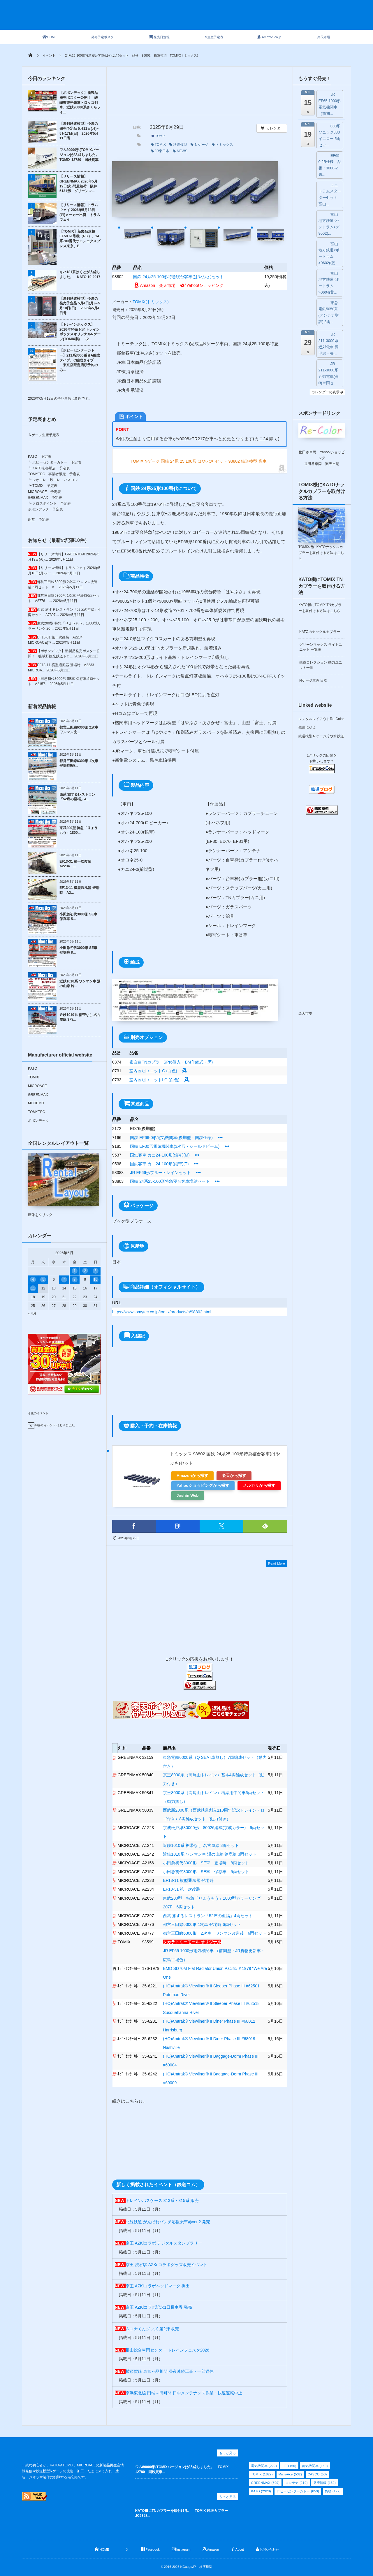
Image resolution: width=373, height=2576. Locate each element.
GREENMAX (38, 1095)
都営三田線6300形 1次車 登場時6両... (78, 763)
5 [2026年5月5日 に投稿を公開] (43, 1280)
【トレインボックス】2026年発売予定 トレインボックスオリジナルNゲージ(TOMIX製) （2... (80, 331)
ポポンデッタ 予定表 (45, 509)
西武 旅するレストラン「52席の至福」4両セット (207, 1915)
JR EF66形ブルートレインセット (160, 1172)
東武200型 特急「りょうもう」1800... (78, 830)
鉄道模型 (178, 145)
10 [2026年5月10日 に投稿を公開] (95, 1280)
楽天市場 (167, 285)
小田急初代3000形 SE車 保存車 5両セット (206, 1871)
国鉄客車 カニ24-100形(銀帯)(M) (159, 1155)
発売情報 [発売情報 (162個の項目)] (324, 2482)
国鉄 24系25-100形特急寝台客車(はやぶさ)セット (178, 276)
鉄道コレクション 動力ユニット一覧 (320, 664)
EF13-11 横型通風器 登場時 (188, 1880)
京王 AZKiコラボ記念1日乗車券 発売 (159, 2307)
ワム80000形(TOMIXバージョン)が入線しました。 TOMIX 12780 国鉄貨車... (182, 2469)
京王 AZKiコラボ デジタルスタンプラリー (164, 2243)
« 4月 (32, 1313)
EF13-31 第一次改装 (181, 1889)
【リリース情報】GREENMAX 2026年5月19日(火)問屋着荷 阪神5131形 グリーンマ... (78, 183)
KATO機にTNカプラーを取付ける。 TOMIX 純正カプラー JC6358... (183, 2513)
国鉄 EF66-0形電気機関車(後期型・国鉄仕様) (171, 1137)
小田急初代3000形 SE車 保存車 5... (78, 916)
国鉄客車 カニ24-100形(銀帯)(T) (159, 1163)
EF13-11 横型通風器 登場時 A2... (79, 890)
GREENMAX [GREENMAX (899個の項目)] (265, 2482)
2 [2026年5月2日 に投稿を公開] (85, 1271)
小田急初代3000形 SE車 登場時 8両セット (206, 1863)
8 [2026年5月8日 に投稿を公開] (75, 1280)
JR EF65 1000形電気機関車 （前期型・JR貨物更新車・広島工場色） (214, 1951)
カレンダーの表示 (327, 392)
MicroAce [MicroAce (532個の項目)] (290, 2474)
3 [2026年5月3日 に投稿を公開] (95, 1271)
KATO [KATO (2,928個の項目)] (261, 2491)
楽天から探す (234, 1475)
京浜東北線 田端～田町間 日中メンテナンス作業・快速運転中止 (184, 2393)
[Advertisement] (197, 18)
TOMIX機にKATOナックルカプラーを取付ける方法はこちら (321, 553)
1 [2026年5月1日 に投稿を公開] (75, 1271)
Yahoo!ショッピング (202, 285)
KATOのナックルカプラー (319, 632)
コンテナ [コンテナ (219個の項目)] (296, 2482)
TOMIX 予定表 (44, 486)
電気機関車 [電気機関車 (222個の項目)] (264, 2466)
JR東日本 (160, 151)
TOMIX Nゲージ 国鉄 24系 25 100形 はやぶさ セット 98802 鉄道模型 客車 (199, 461)
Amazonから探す (192, 1475)
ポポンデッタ (38, 1121)
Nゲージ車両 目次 (313, 680)
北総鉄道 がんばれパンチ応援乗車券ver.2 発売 (168, 2221)
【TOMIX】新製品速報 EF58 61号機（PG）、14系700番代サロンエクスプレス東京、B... (79, 238)
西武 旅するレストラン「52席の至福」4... (77, 796)
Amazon (144, 285)
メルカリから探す (259, 1485)
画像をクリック (63, 1185)
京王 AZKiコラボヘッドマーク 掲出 (158, 2286)
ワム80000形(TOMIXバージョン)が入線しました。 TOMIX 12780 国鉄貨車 (80, 155)
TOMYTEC (36, 1112)
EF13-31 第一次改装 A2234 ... (77, 863)
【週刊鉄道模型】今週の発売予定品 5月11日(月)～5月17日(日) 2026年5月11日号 (79, 131)
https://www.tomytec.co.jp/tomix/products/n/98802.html (161, 1312)
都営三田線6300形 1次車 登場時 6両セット (202, 1924)
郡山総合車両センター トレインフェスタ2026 (167, 2350)
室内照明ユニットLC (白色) (159, 1080)
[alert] (64, 1425)
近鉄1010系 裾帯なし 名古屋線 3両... (80, 1017)
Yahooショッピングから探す (203, 1485)
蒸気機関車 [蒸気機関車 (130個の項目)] (315, 2466)
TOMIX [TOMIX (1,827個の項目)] (262, 2474)
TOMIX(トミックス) (151, 301)
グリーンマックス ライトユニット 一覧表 (320, 647)
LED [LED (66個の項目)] (289, 2466)
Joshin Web (188, 1495)
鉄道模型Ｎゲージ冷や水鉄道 (321, 736)
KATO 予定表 (39, 457)
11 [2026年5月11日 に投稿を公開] (33, 1288)
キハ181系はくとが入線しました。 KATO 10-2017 (79, 274)
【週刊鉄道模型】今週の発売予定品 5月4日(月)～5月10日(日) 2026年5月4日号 (79, 305)
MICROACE (37, 1086)
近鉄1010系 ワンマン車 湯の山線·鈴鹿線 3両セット (209, 1854)
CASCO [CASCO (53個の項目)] (317, 2474)
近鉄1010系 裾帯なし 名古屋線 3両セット (201, 1845)
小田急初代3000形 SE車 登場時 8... (78, 950)
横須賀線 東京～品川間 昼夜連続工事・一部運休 (170, 2371)
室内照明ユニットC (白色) (158, 1070)
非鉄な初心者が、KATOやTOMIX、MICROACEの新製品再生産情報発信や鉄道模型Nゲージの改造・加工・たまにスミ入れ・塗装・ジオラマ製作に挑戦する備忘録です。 (73, 2471)
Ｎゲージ (199, 145)
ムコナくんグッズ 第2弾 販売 (152, 2328)
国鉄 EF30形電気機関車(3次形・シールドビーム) (174, 1146)
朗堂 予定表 (38, 519)
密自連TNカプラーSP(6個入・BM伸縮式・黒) (171, 1062)
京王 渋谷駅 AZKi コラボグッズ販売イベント (166, 2264)
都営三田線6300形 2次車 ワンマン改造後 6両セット (214, 1933)
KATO (32, 1068)
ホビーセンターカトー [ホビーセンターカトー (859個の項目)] (298, 2491)
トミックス (222, 145)
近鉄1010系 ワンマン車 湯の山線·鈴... (80, 983)
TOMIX (159, 136)
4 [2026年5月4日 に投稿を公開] (33, 1280)
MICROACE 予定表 (44, 492)
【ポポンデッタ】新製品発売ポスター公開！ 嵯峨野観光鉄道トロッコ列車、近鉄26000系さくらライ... (80, 102)
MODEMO (36, 1103)
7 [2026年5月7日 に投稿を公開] (64, 1280)
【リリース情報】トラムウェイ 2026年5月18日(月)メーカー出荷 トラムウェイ (79, 212)
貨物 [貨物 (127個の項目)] (333, 2491)
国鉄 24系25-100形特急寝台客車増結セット (170, 1181)
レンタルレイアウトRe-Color (321, 719)
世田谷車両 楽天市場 (321, 464)
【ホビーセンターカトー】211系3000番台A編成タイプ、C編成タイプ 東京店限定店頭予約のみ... (79, 360)
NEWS (180, 151)
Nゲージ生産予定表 (44, 435)
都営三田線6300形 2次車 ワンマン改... (78, 729)
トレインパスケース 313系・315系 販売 (162, 2200)
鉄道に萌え (307, 727)
